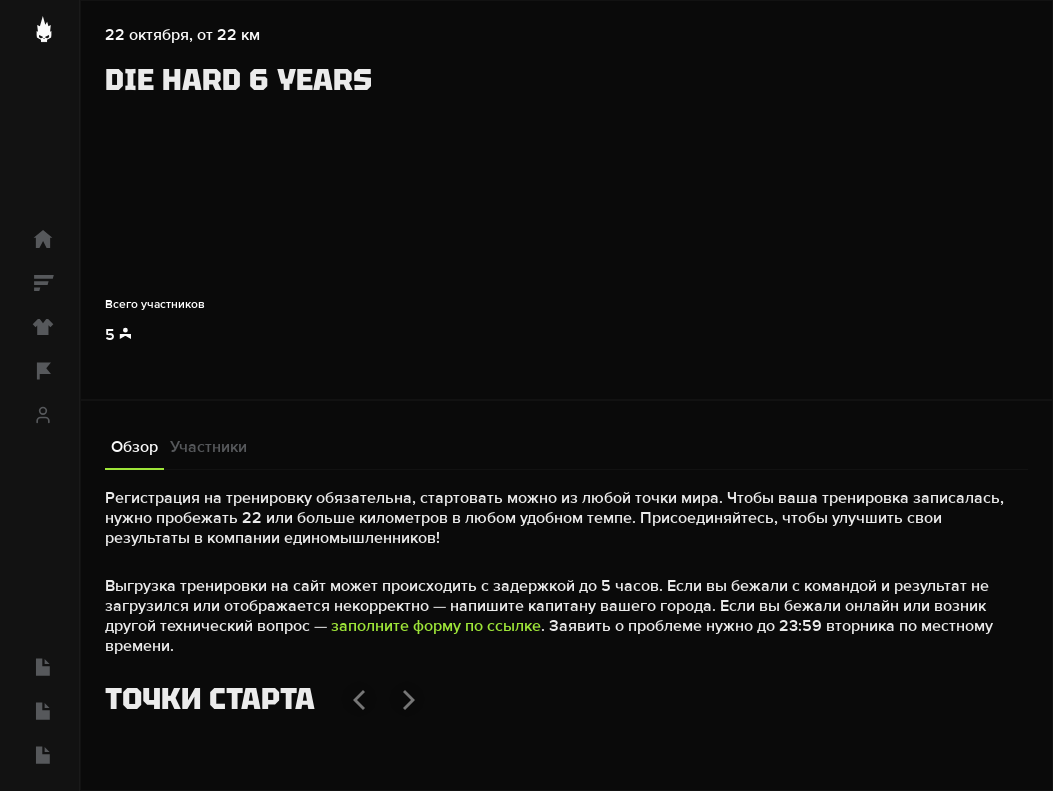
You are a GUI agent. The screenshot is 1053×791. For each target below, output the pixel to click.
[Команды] (39, 371)
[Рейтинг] (39, 283)
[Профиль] (39, 415)
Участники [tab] (208, 447)
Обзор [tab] (134, 447)
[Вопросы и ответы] (39, 667)
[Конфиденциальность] (39, 711)
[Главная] (39, 239)
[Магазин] (39, 327)
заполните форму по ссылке (436, 626)
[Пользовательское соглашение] (39, 755)
